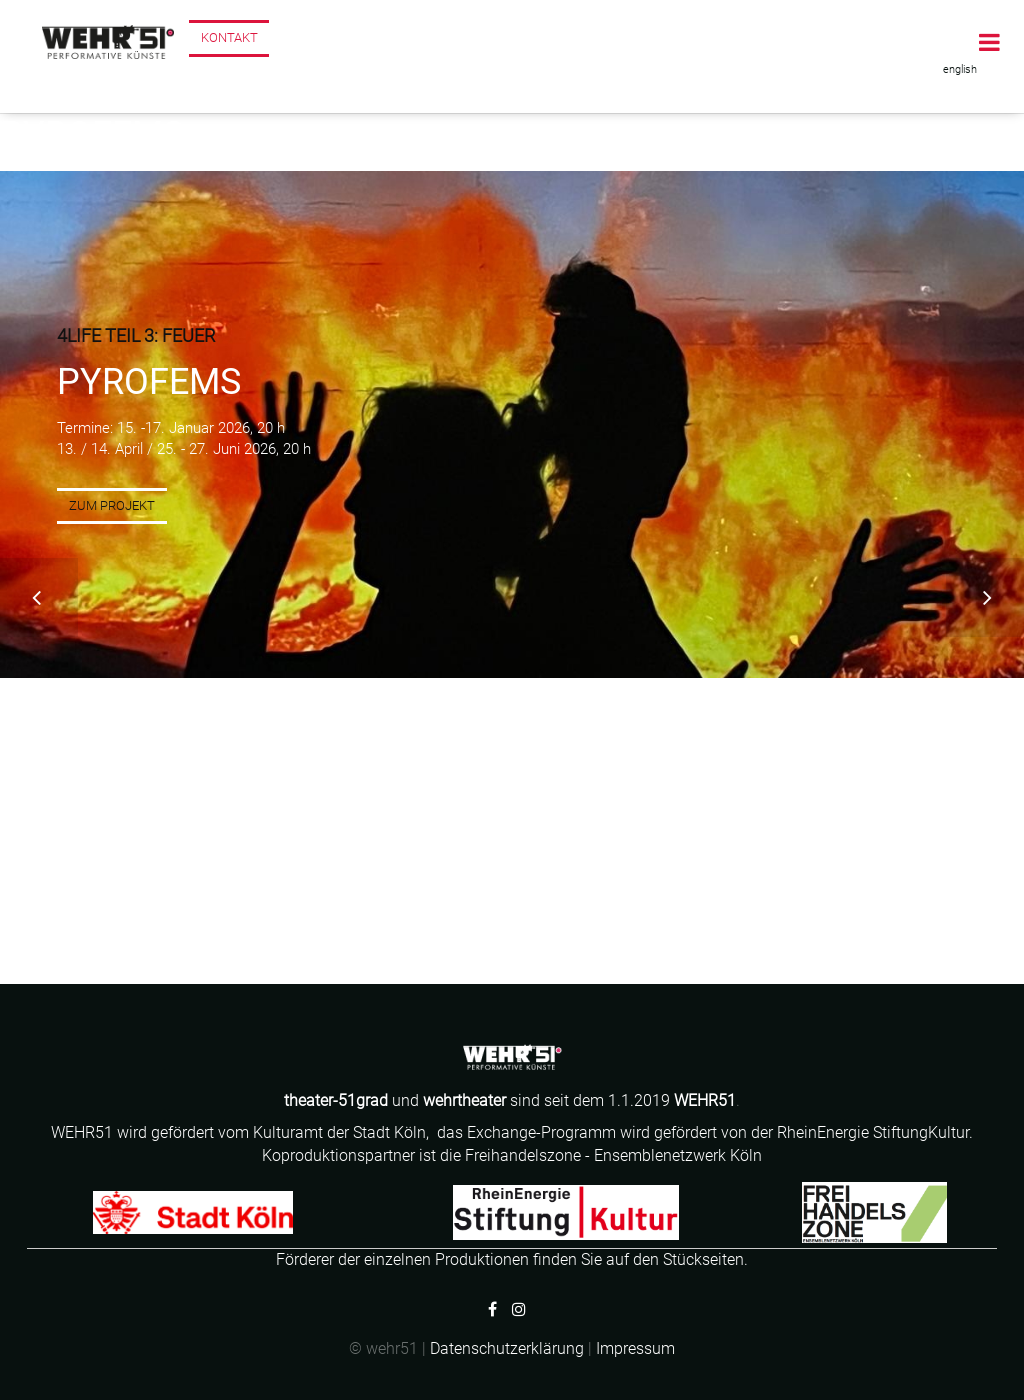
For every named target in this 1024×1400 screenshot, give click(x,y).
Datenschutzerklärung (507, 1348)
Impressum (635, 1348)
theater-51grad (338, 1100)
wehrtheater (464, 1100)
